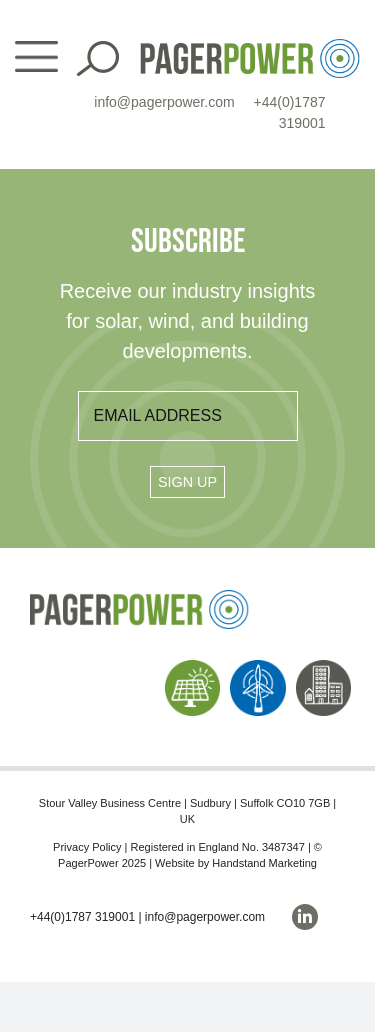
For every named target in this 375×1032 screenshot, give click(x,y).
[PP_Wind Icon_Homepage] (258, 667)
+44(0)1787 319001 (82, 917)
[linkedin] (305, 917)
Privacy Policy (87, 847)
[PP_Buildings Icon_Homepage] (324, 667)
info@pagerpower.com (164, 102)
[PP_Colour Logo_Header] (250, 46)
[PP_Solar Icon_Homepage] (193, 667)
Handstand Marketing (264, 863)
